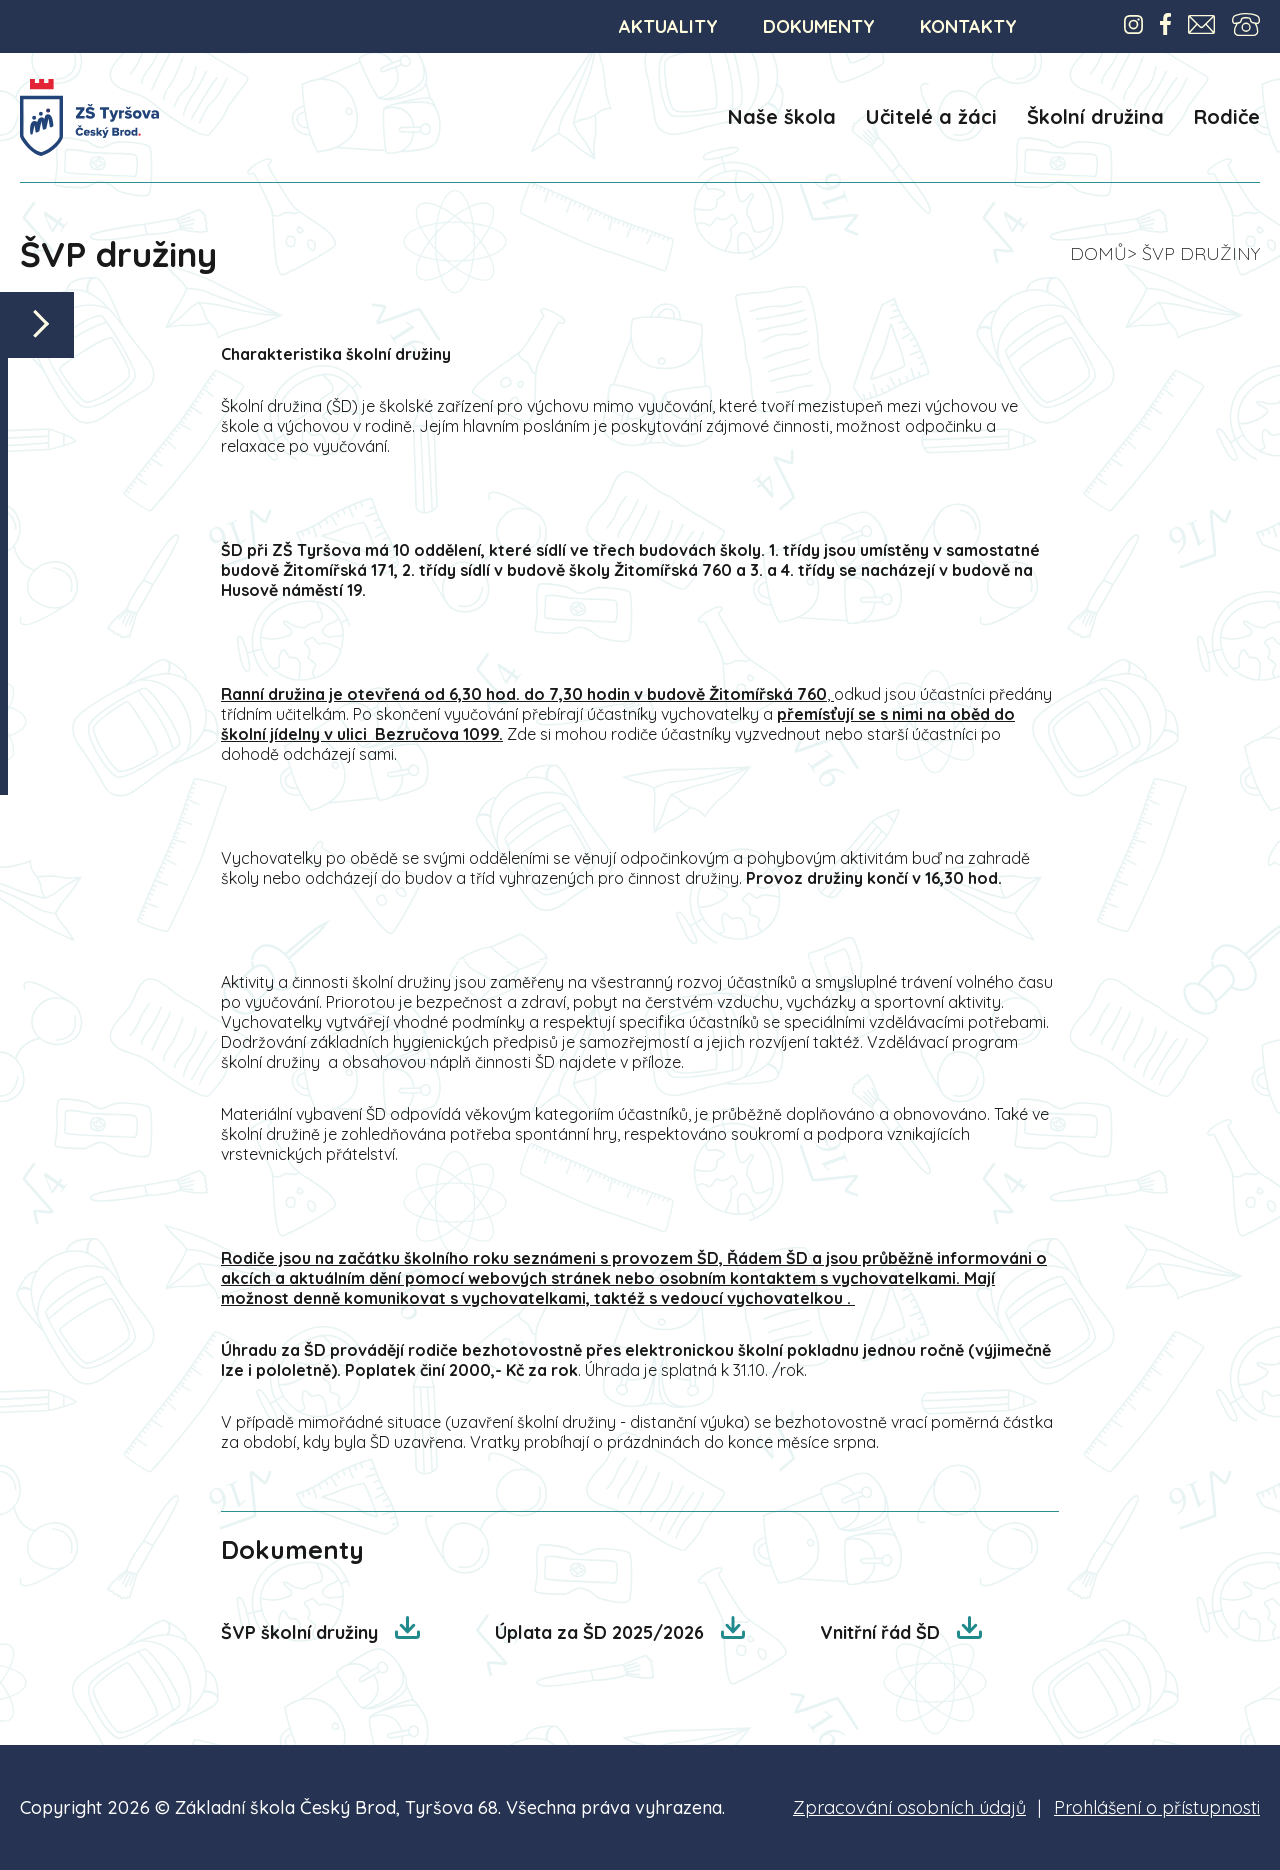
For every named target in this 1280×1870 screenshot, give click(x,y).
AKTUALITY (668, 26)
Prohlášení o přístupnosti (1157, 1807)
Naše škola (782, 116)
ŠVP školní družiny (302, 1632)
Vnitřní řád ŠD (882, 1632)
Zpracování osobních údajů (909, 1807)
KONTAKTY (968, 26)
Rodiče (1227, 116)
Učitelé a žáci (931, 116)
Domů (1098, 253)
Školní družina (1095, 116)
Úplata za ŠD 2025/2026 (602, 1632)
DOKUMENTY (819, 26)
